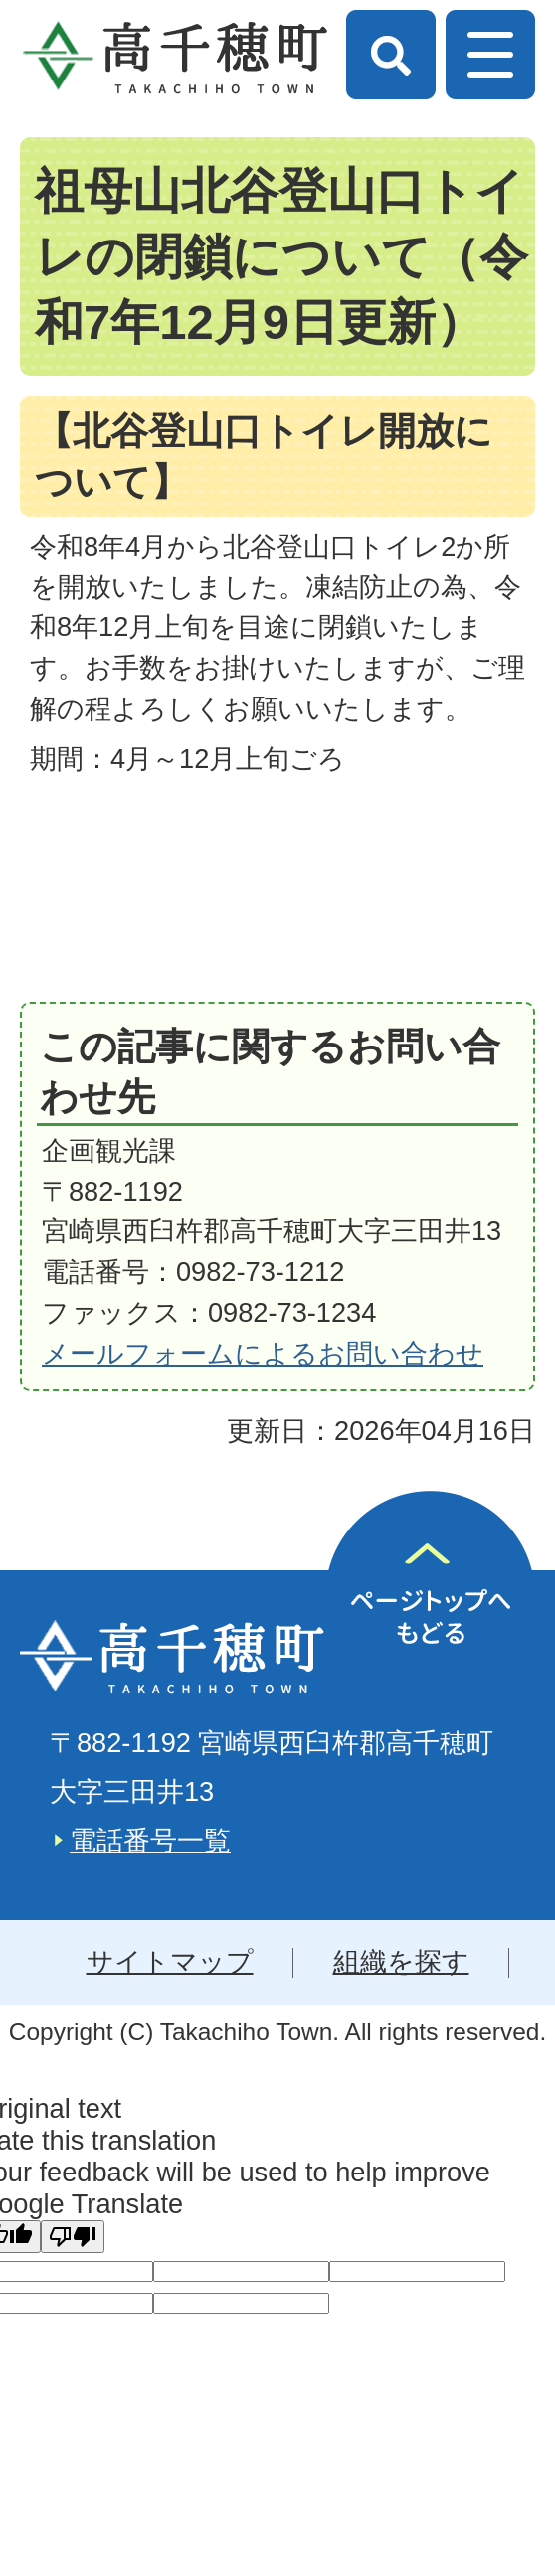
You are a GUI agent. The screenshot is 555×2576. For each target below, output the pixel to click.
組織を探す (401, 1961)
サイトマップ (170, 1961)
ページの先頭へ (430, 1595)
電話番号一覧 (150, 1840)
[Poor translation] (72, 2236)
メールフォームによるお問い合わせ (262, 1353)
